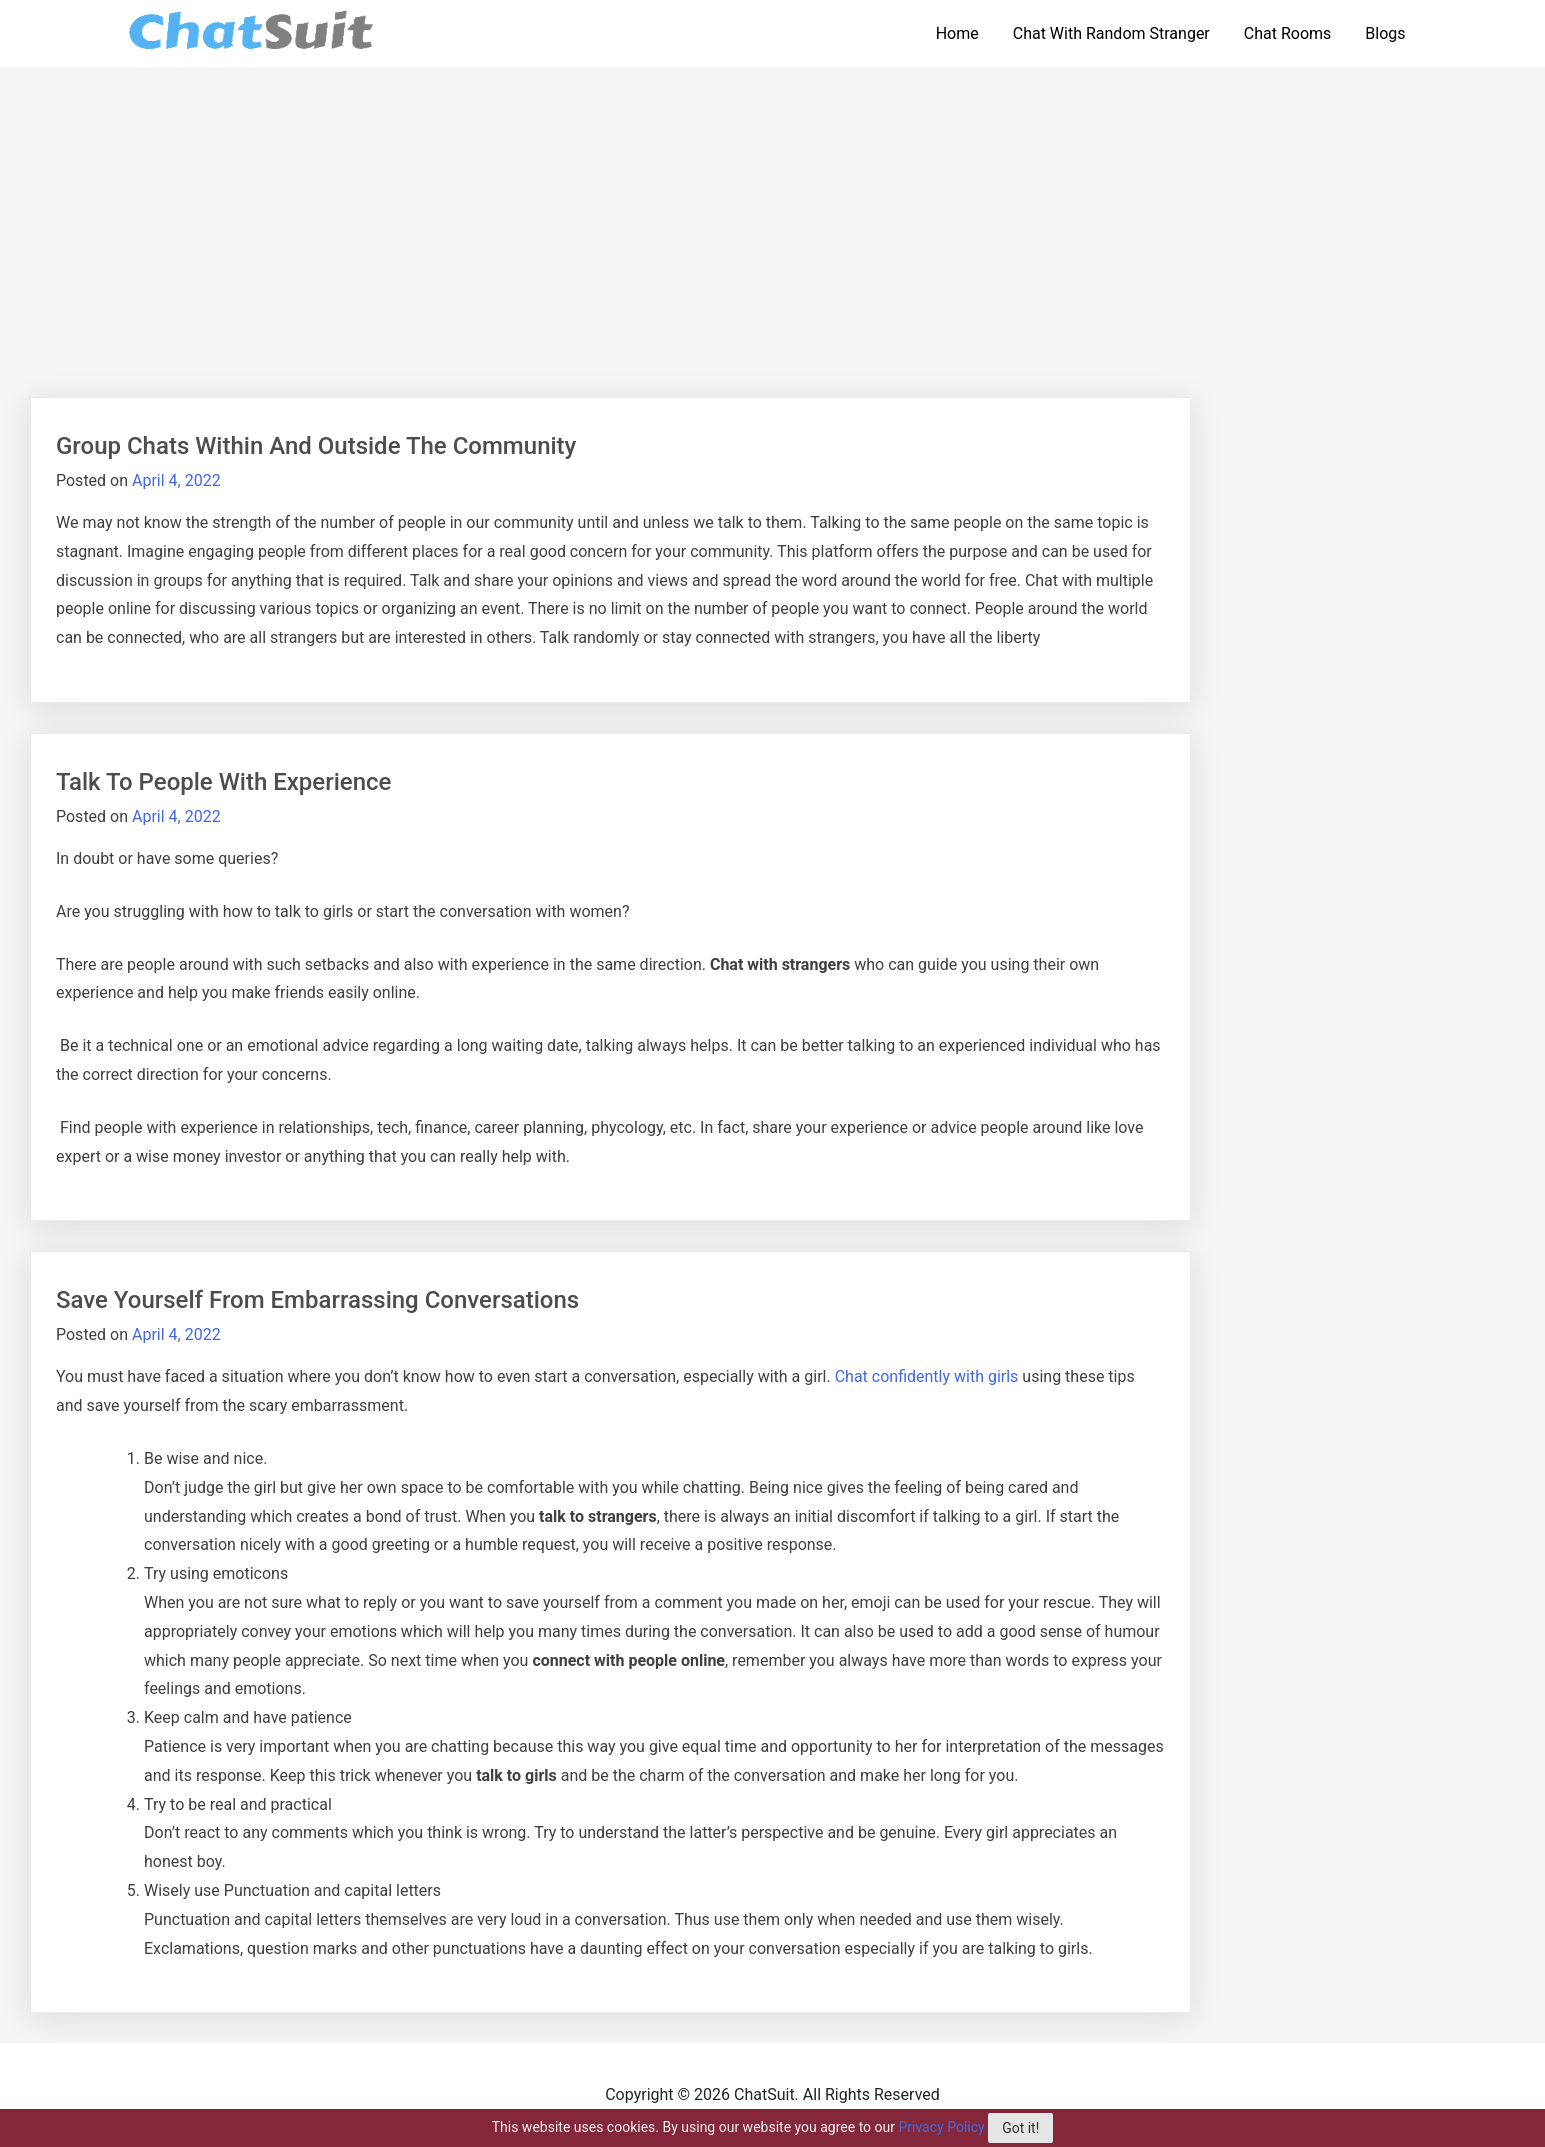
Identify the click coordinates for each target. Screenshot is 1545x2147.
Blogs (1385, 33)
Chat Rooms (1288, 33)
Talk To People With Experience (223, 782)
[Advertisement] (773, 217)
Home (957, 33)
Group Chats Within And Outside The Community (316, 446)
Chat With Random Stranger (1111, 33)
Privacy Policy (941, 2127)
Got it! (1020, 2128)
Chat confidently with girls (927, 1376)
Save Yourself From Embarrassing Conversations (317, 1300)
